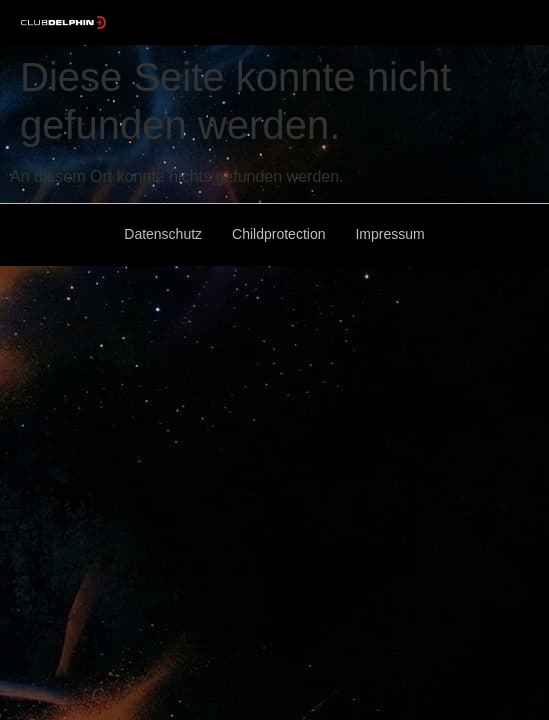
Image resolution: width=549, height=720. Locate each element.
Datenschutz (163, 234)
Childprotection (278, 234)
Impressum (389, 234)
